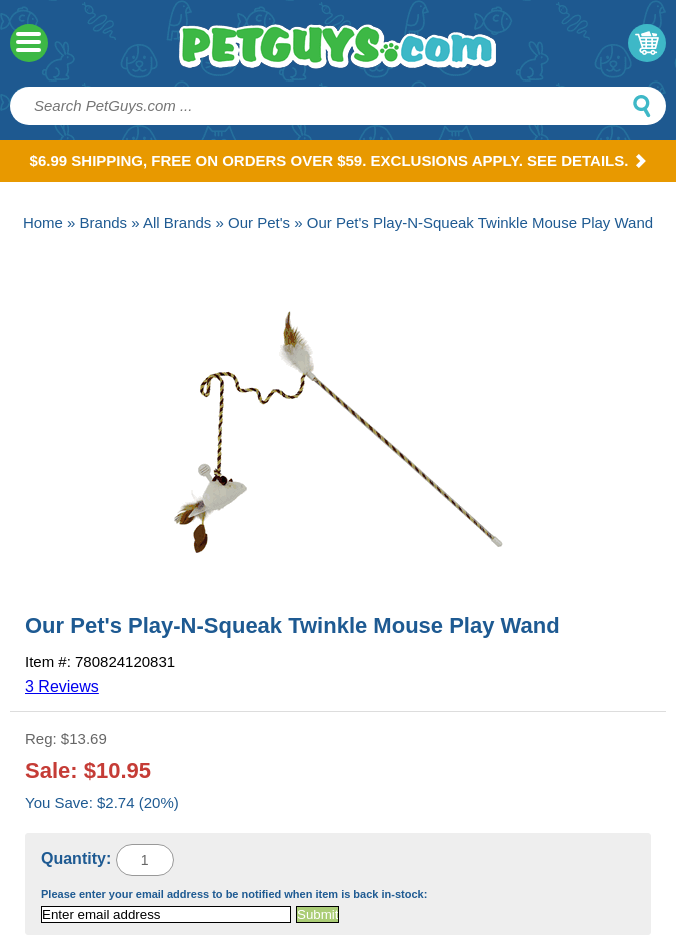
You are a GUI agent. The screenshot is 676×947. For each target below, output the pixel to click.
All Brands (177, 222)
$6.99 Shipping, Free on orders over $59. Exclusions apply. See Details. (338, 160)
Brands (104, 222)
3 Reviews (62, 686)
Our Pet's (259, 222)
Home (43, 222)
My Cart (647, 43)
